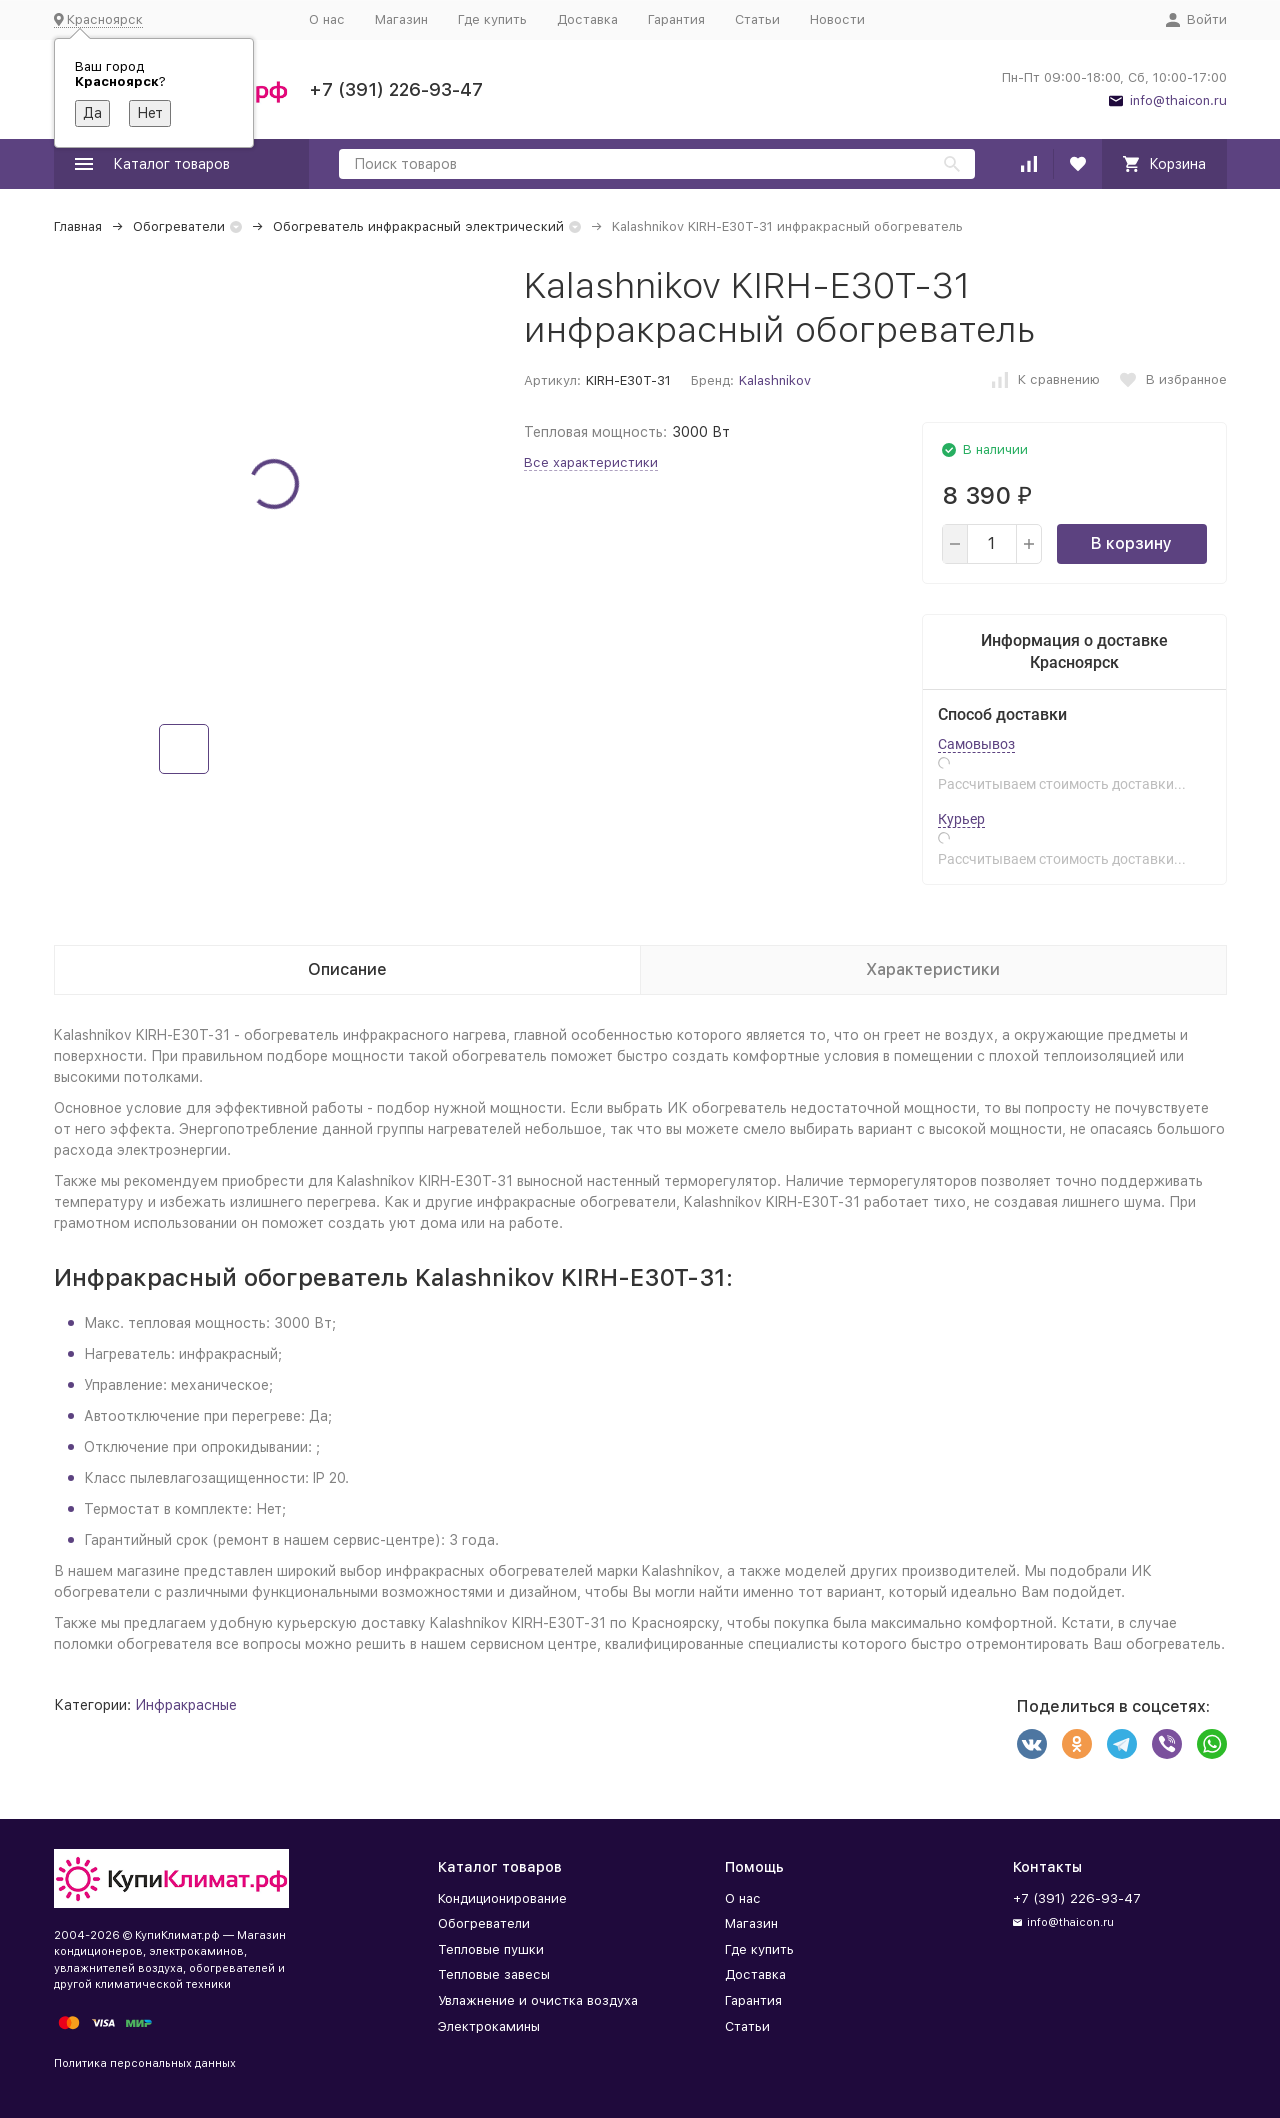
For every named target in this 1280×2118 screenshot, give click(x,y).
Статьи (757, 19)
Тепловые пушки (491, 1949)
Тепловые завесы (494, 1974)
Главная (78, 226)
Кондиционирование (502, 1898)
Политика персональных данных (145, 2063)
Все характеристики (591, 462)
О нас (327, 19)
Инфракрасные (186, 1705)
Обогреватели (179, 226)
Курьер (961, 819)
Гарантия (676, 19)
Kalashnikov (775, 380)
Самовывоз (976, 744)
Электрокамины (489, 2026)
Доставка (587, 19)
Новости (837, 19)
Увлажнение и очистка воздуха (538, 2000)
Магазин (401, 19)
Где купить (492, 19)
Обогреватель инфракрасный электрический (418, 226)
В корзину (1131, 543)
